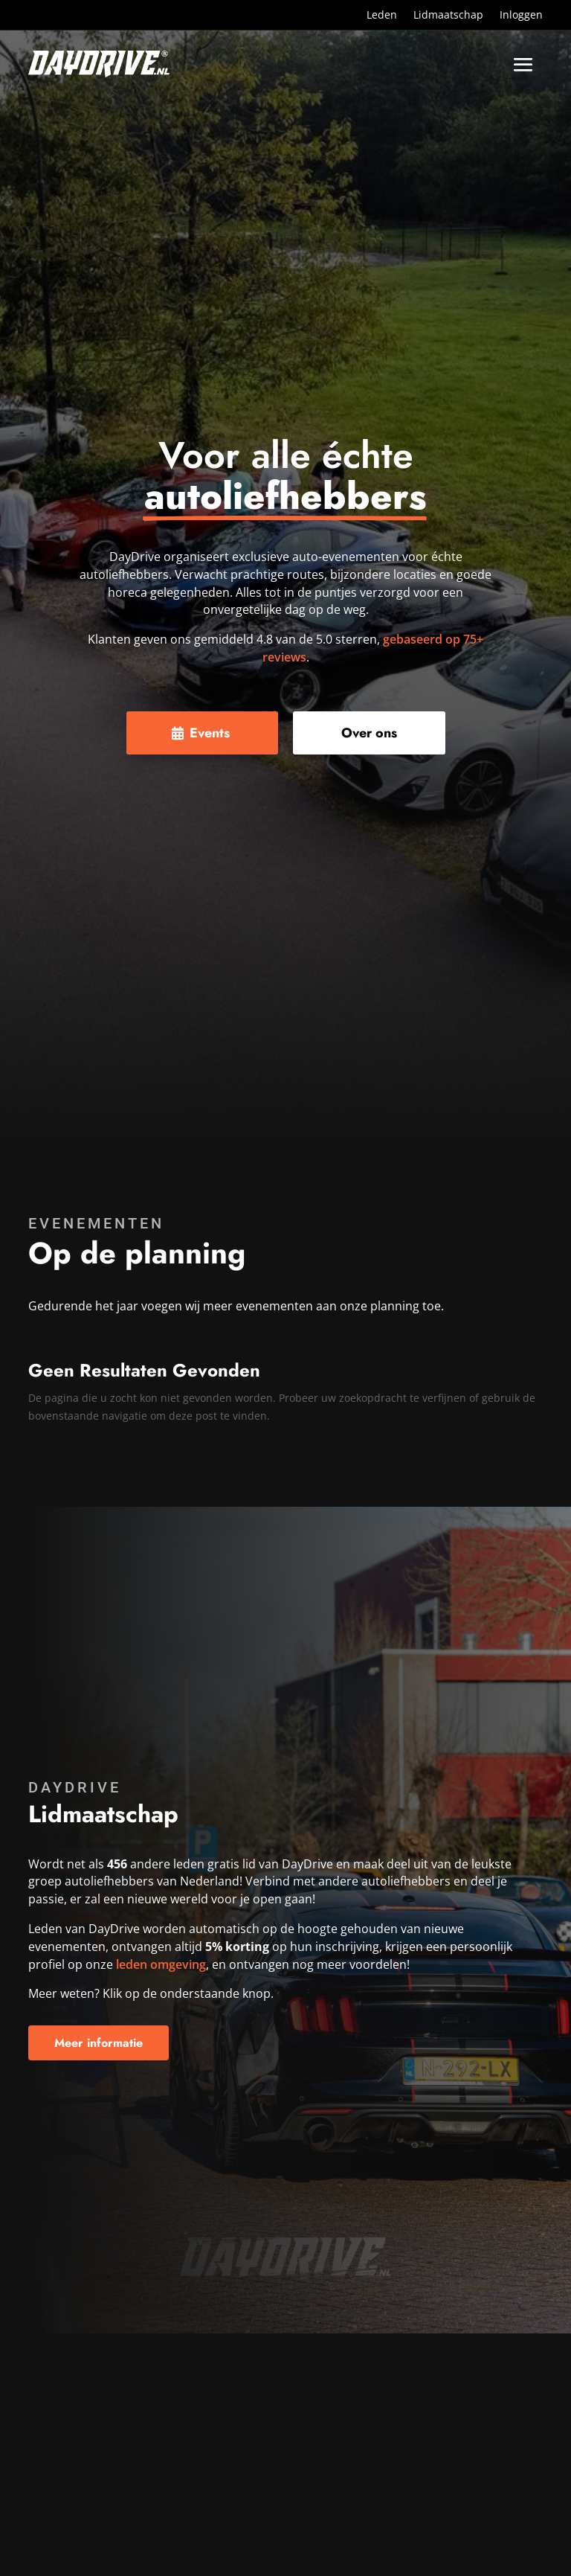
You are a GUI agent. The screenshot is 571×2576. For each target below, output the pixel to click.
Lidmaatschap (448, 16)
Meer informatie (98, 2042)
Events (210, 733)
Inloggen (521, 16)
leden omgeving (161, 1964)
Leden (382, 16)
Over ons (369, 733)
